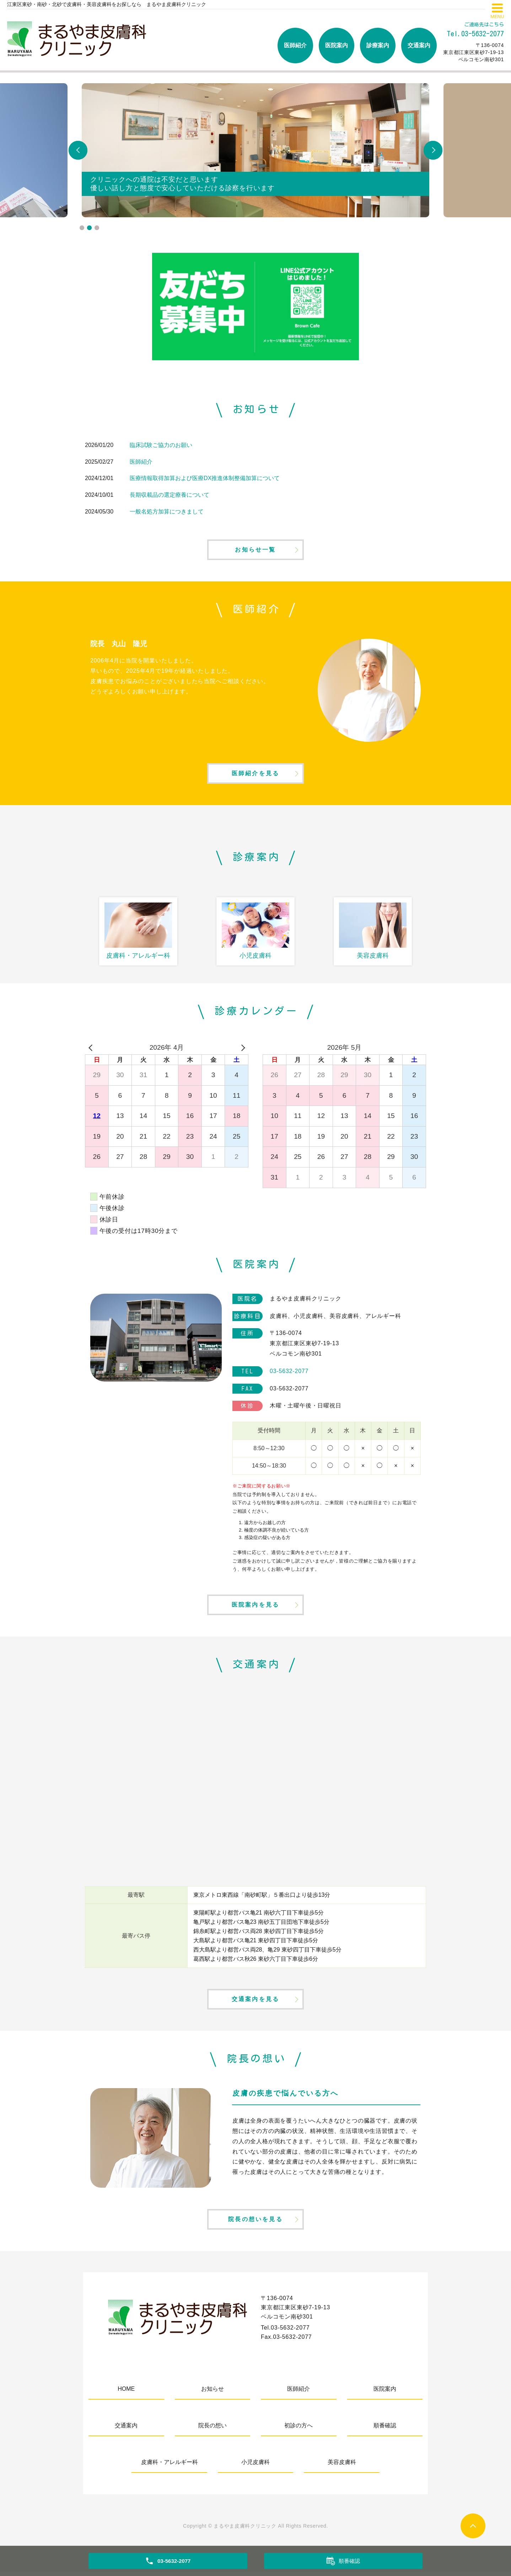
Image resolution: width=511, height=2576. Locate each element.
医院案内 (336, 45)
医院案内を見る (255, 1607)
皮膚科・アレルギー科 (169, 2466)
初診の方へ (298, 2430)
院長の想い (212, 2430)
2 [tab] (89, 227)
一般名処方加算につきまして (167, 512)
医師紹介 (295, 45)
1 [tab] (82, 227)
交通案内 (419, 45)
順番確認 (384, 2430)
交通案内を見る (255, 2002)
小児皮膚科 (255, 2466)
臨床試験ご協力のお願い (161, 445)
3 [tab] (97, 227)
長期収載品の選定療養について (169, 495)
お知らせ (212, 2393)
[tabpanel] (255, 150)
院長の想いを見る (255, 2223)
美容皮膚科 (342, 2466)
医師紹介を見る (255, 775)
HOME (126, 2393)
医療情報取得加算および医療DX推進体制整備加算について (205, 478)
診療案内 (377, 45)
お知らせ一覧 (255, 550)
